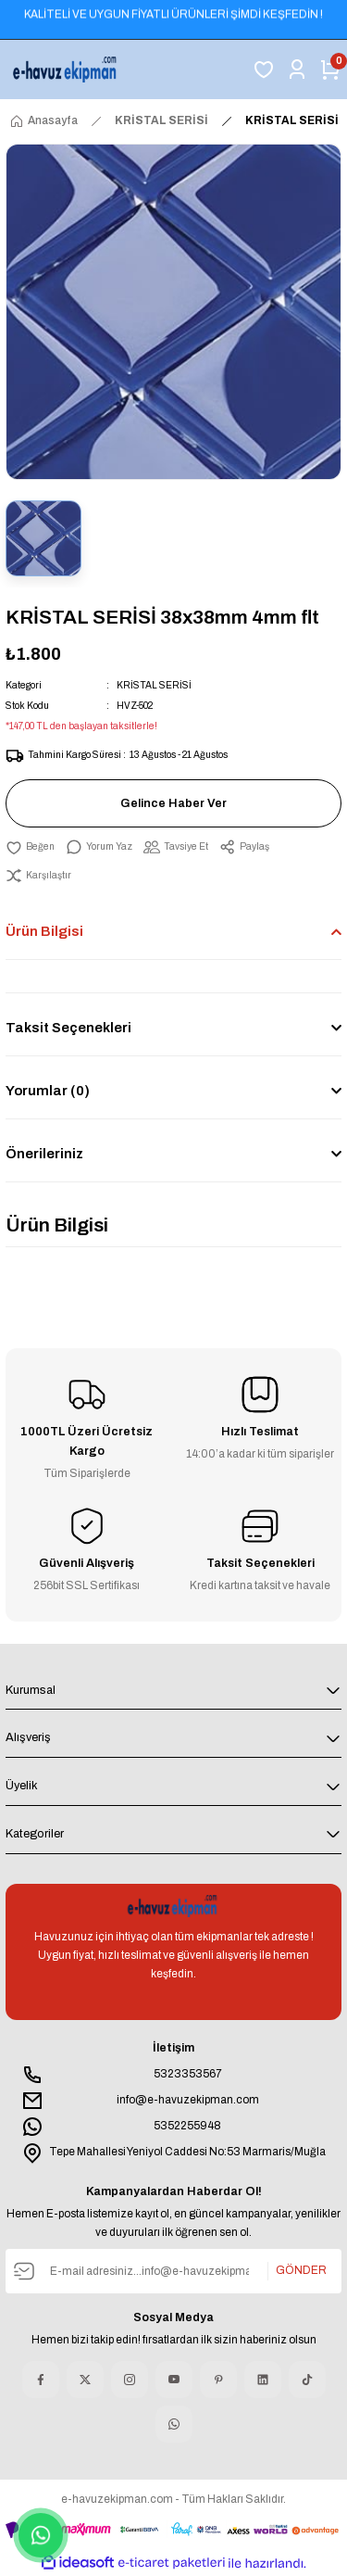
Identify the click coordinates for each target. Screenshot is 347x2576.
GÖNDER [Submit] (301, 2270)
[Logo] (66, 69)
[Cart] (330, 69)
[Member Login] (297, 69)
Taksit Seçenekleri (68, 1027)
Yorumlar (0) (48, 1090)
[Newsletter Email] (173, 2271)
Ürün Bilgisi (44, 931)
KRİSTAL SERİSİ (154, 685)
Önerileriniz (44, 1153)
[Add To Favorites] (30, 847)
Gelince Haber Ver (173, 803)
